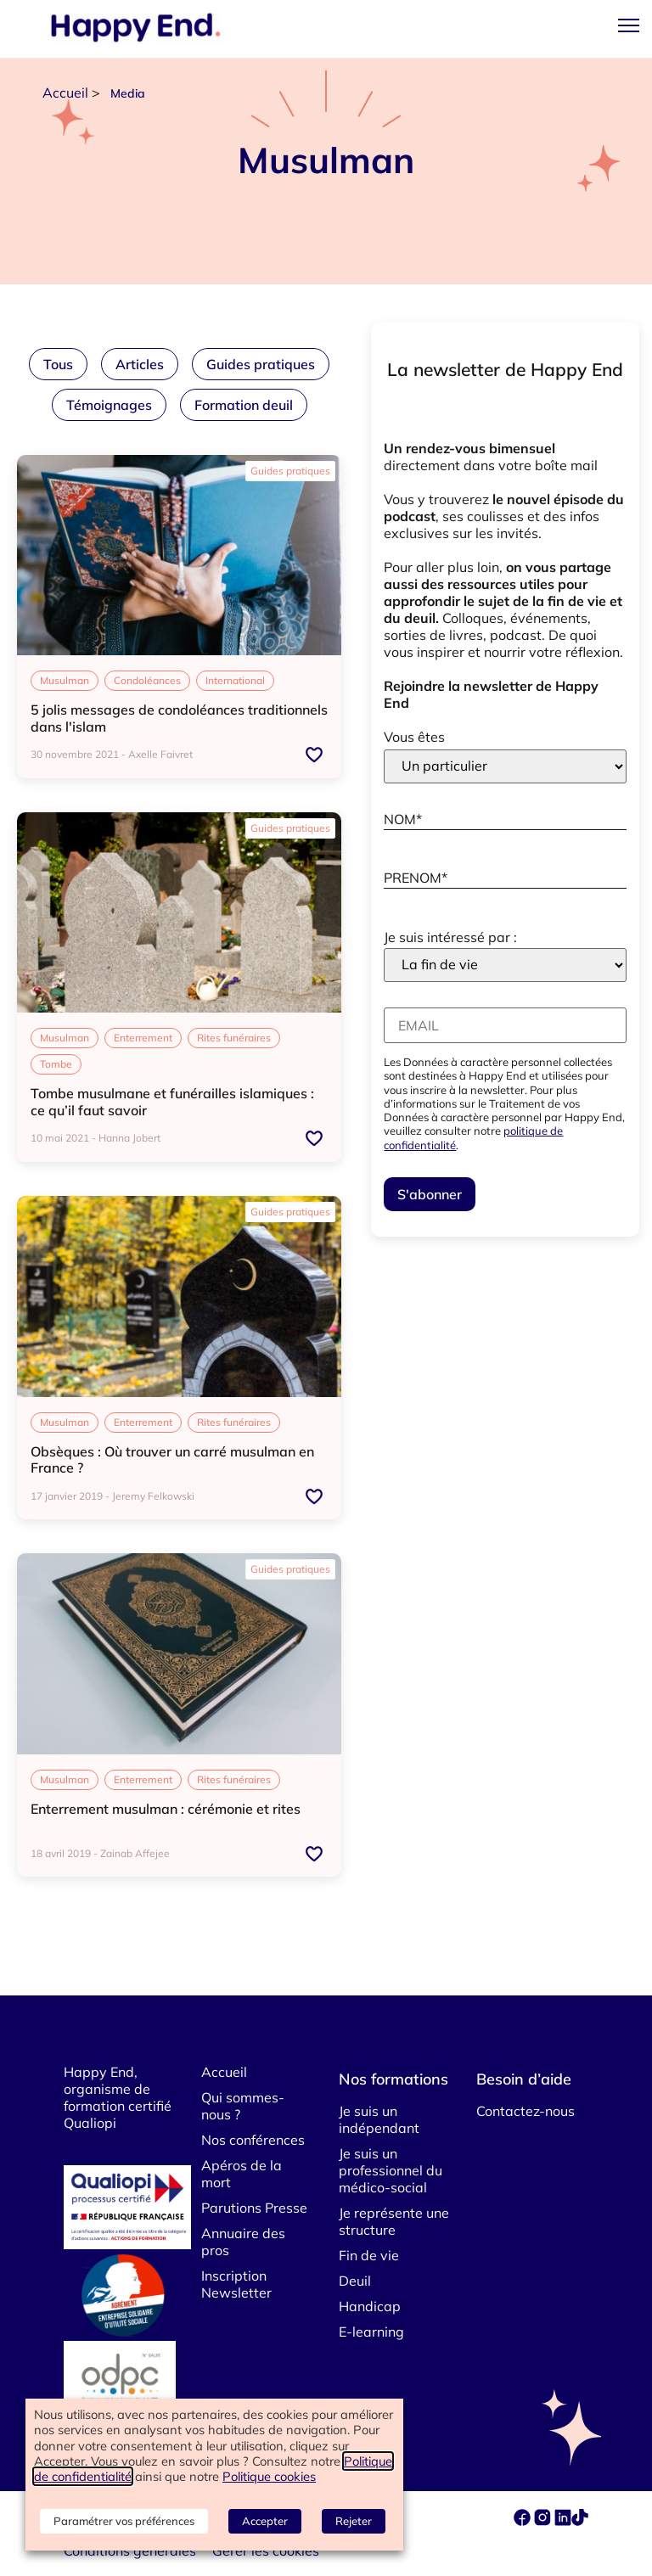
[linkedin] (562, 2520)
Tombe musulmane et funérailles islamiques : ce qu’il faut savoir (172, 1101)
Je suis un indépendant (379, 2119)
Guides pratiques (260, 364)
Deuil (355, 2280)
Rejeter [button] (353, 2521)
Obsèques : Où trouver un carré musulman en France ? (172, 1459)
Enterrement (143, 1037)
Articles (139, 364)
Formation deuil (243, 404)
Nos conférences (253, 2139)
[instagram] (544, 2520)
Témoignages (109, 404)
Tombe (56, 1064)
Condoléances (147, 680)
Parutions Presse (254, 2207)
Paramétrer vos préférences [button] (123, 2521)
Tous (58, 364)
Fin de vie (369, 2255)
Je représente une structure (394, 2221)
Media (127, 93)
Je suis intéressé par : (450, 937)
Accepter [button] (265, 2521)
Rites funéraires (234, 1037)
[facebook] (524, 2520)
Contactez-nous (525, 2110)
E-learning (371, 2331)
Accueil (65, 92)
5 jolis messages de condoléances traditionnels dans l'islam (179, 717)
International (235, 680)
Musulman (64, 680)
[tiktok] (579, 2520)
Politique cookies (269, 2476)
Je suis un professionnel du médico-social (390, 2170)
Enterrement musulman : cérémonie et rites (166, 1808)
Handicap (370, 2306)
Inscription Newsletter (236, 2284)
